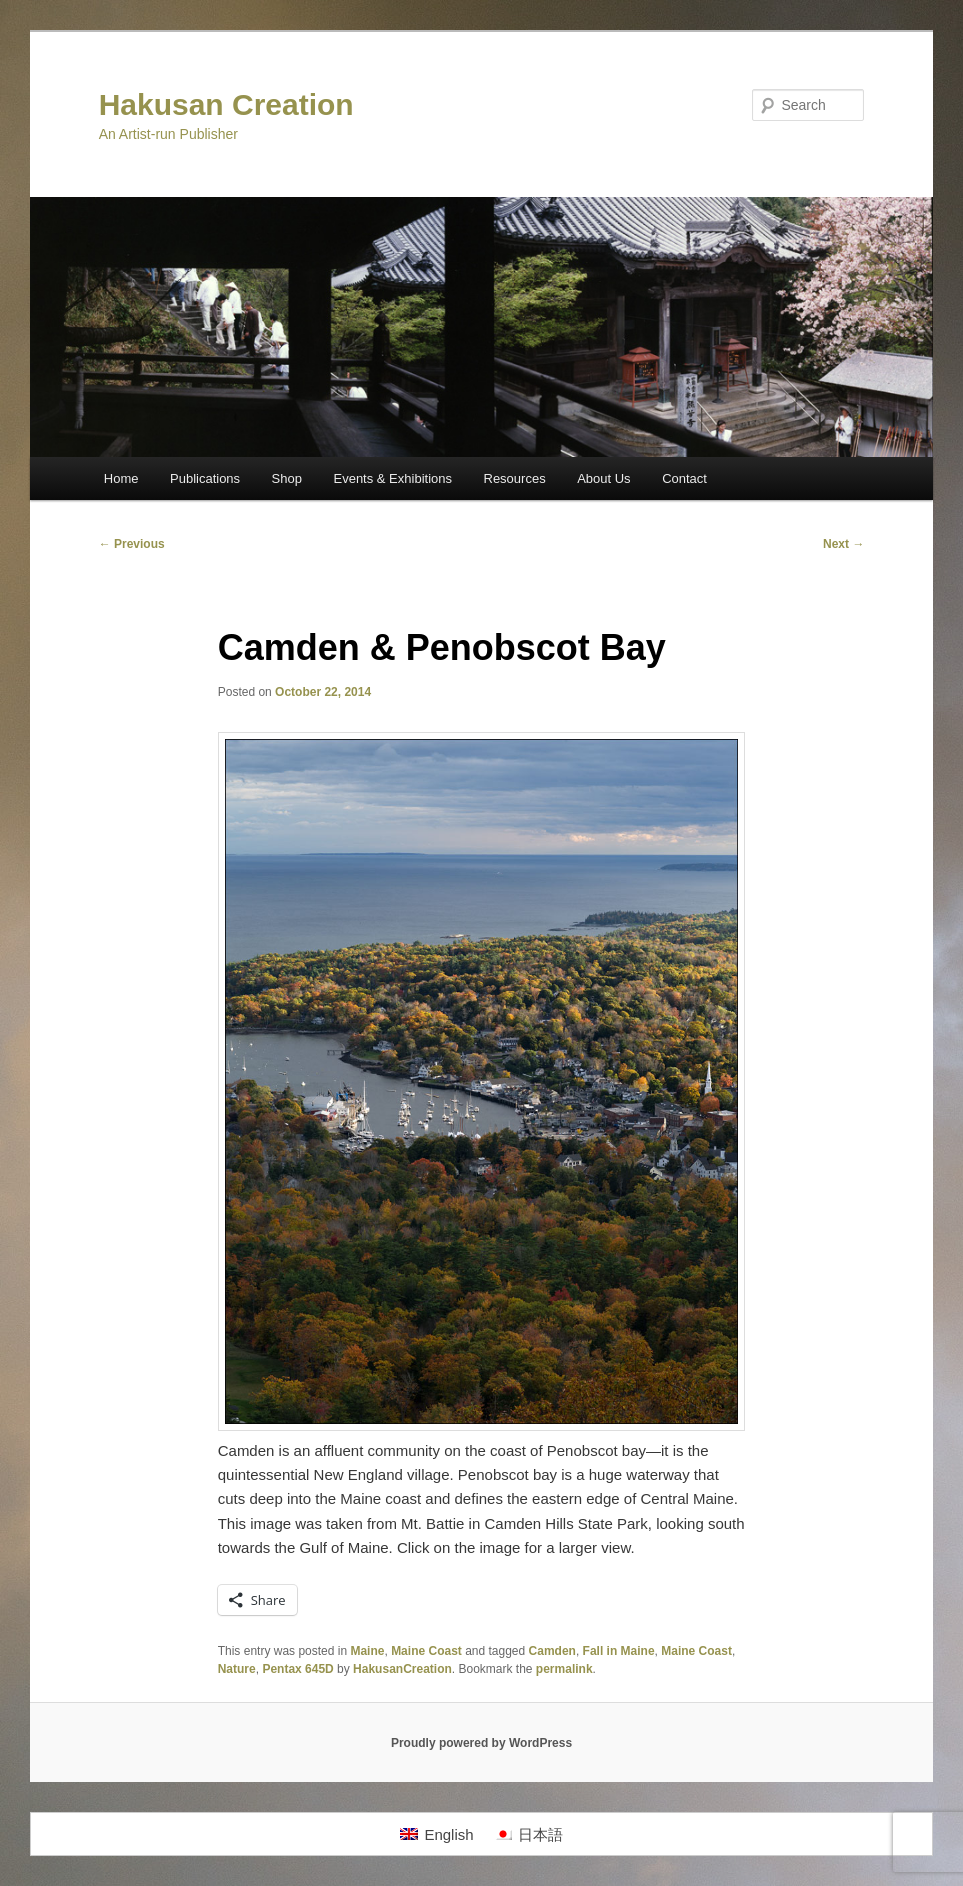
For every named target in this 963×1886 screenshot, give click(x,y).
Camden (552, 1651)
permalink (564, 1669)
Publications (205, 478)
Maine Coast (426, 1651)
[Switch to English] (436, 1834)
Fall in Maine (619, 1651)
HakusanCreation (402, 1669)
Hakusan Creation (226, 104)
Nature (237, 1669)
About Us (603, 478)
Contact (684, 478)
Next (843, 544)
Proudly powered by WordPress (481, 1743)
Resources (515, 478)
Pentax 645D (297, 1669)
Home (121, 478)
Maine (367, 1651)
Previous (132, 544)
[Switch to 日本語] (528, 1834)
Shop (287, 478)
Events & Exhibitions (392, 478)
